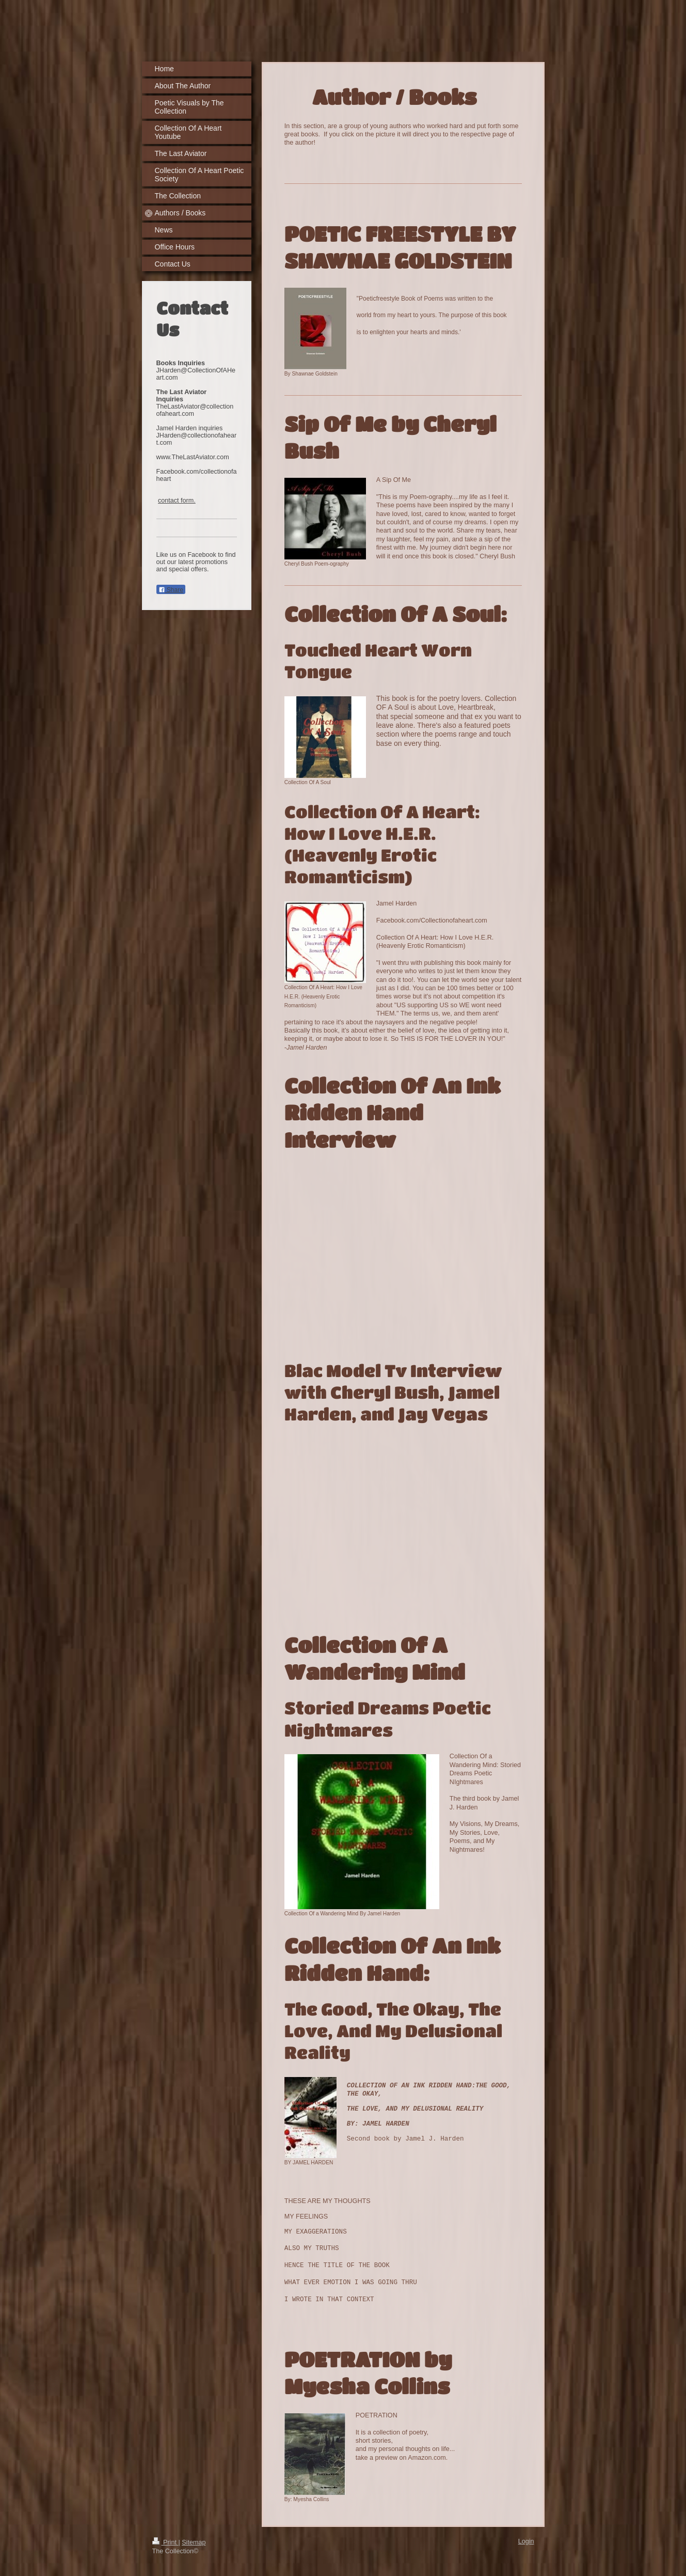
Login (526, 2540)
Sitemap (193, 2541)
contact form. (177, 500)
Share (170, 590)
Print (165, 2541)
